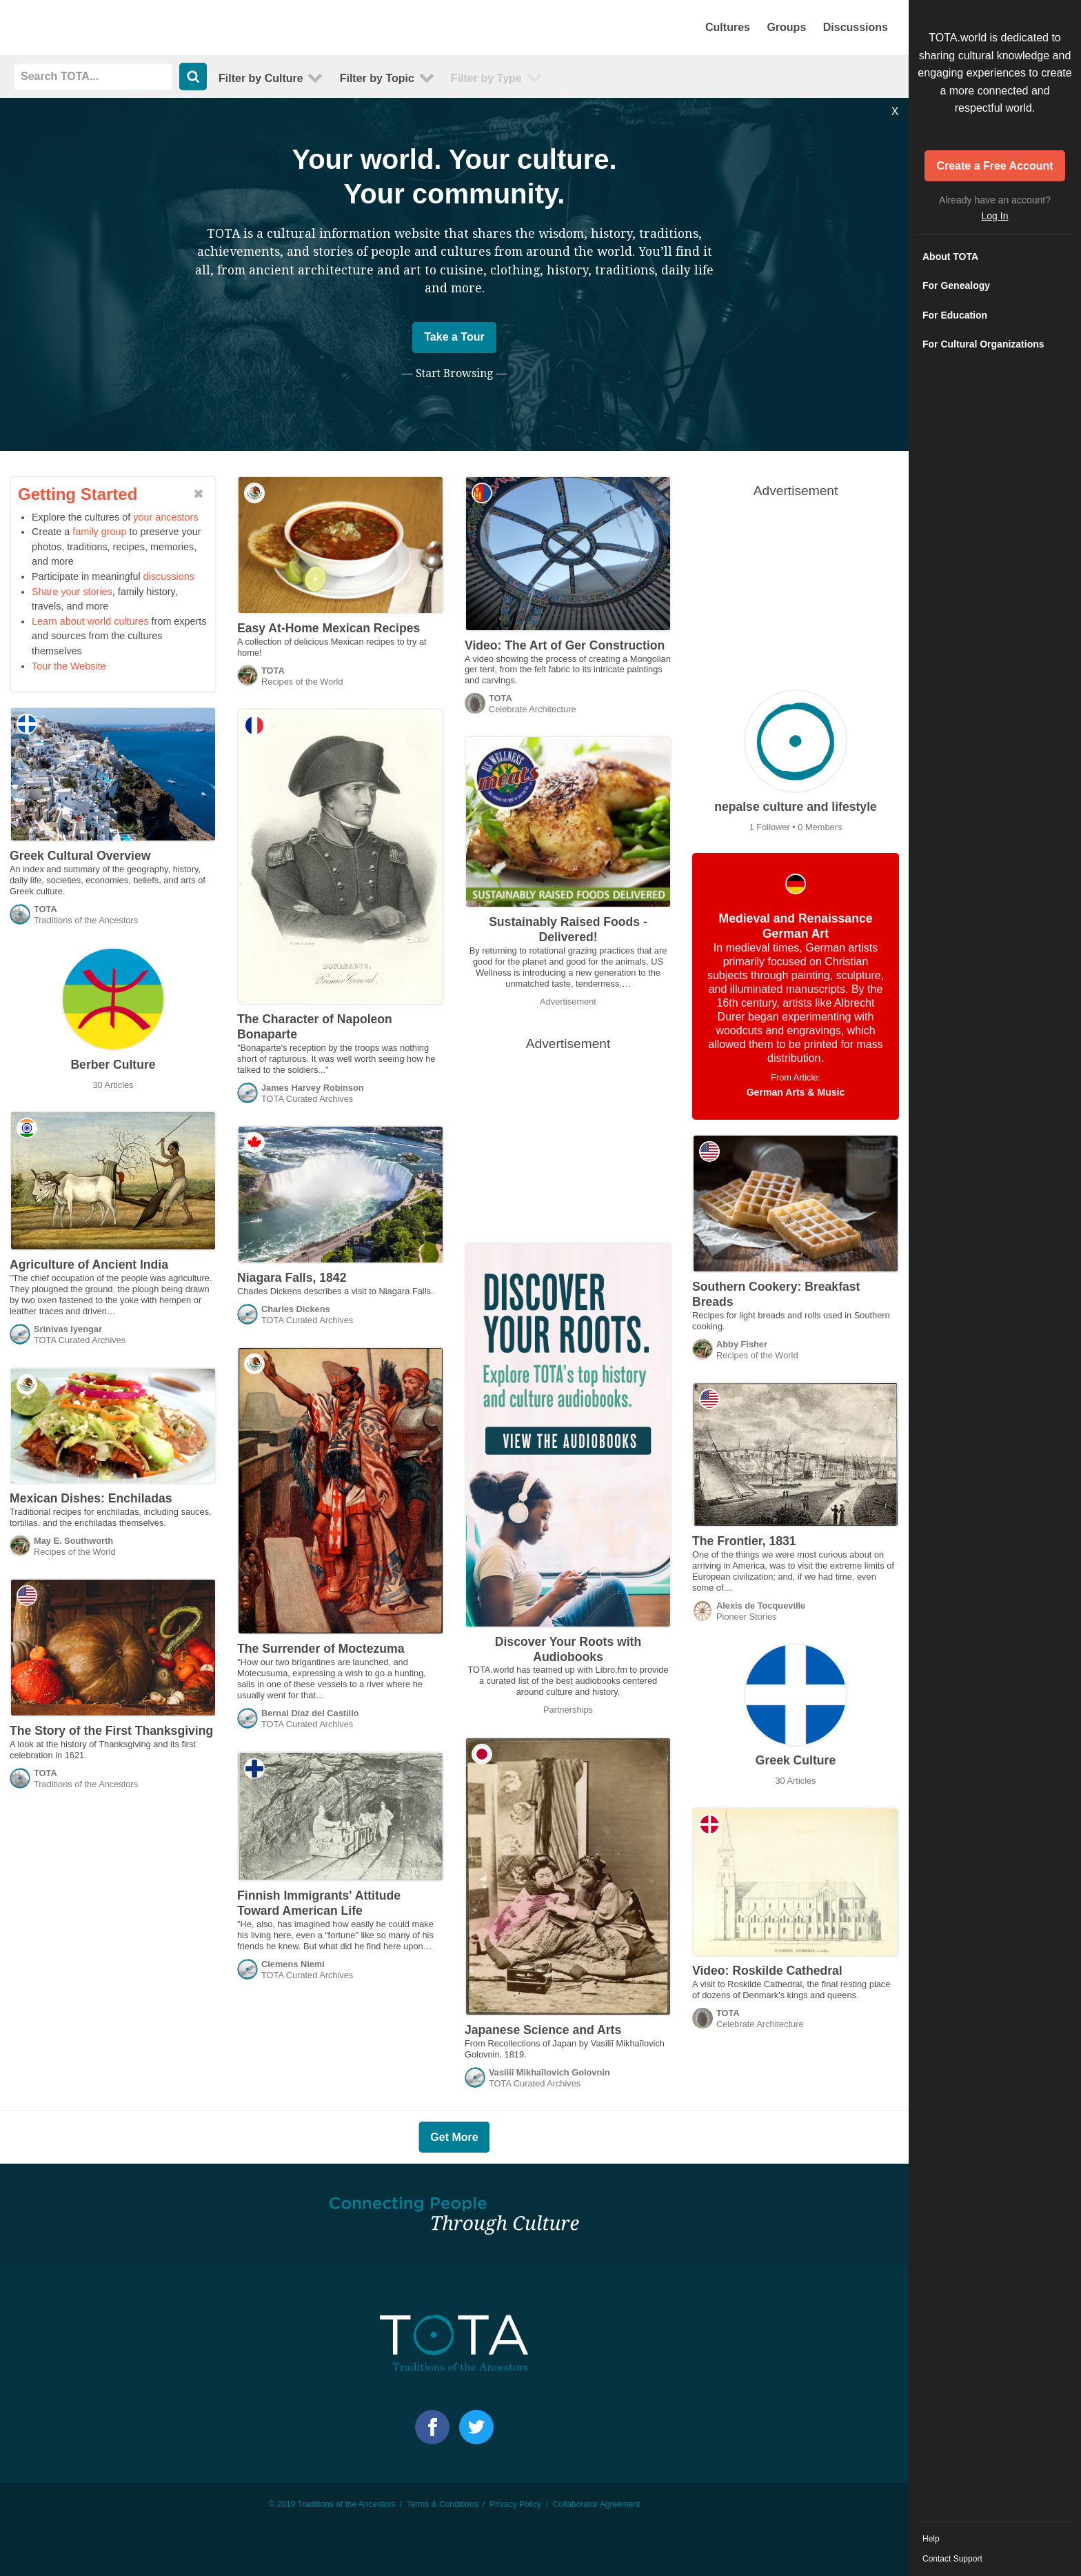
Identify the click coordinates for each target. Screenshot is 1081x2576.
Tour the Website (69, 666)
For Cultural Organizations (983, 344)
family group (99, 531)
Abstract (863, 76)
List (884, 76)
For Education (954, 315)
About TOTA (950, 256)
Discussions (855, 27)
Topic (377, 78)
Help (931, 2539)
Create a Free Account (994, 166)
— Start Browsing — (454, 373)
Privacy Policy (515, 2504)
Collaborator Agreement (596, 2504)
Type (486, 78)
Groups (786, 27)
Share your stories (72, 591)
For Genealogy (956, 285)
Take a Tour (454, 337)
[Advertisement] (795, 592)
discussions (168, 576)
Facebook (432, 2427)
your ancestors (165, 517)
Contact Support (952, 2559)
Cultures (727, 27)
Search (193, 76)
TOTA (117, 27)
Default (843, 76)
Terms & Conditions (442, 2504)
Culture (261, 78)
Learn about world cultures (90, 621)
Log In (995, 215)
